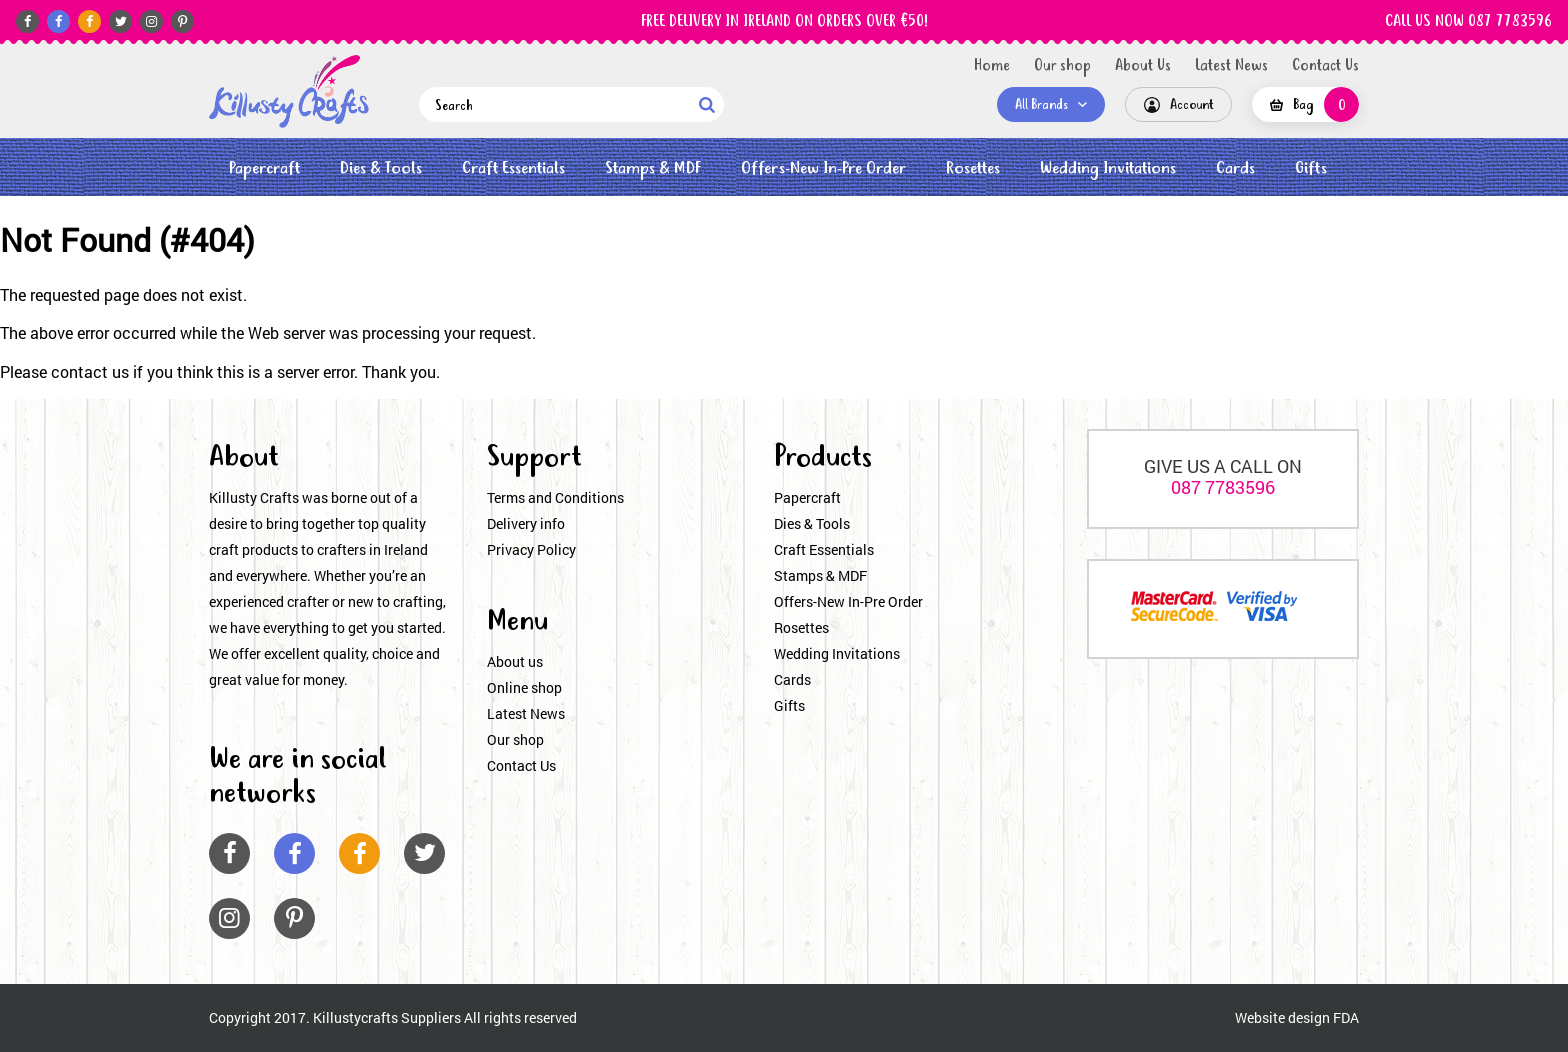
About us (515, 661)
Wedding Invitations (1108, 168)
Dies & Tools (381, 168)
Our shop (1062, 66)
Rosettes (973, 168)
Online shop (524, 687)
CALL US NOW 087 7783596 (1468, 22)
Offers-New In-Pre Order (823, 168)
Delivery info (526, 523)
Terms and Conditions (555, 497)
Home (992, 66)
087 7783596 (1223, 487)
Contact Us (1325, 66)
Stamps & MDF (653, 168)
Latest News (1231, 66)
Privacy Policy (531, 549)
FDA (1346, 1017)
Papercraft (264, 168)
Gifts (1311, 168)
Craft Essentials (513, 168)
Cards (1235, 168)
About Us (1143, 66)
